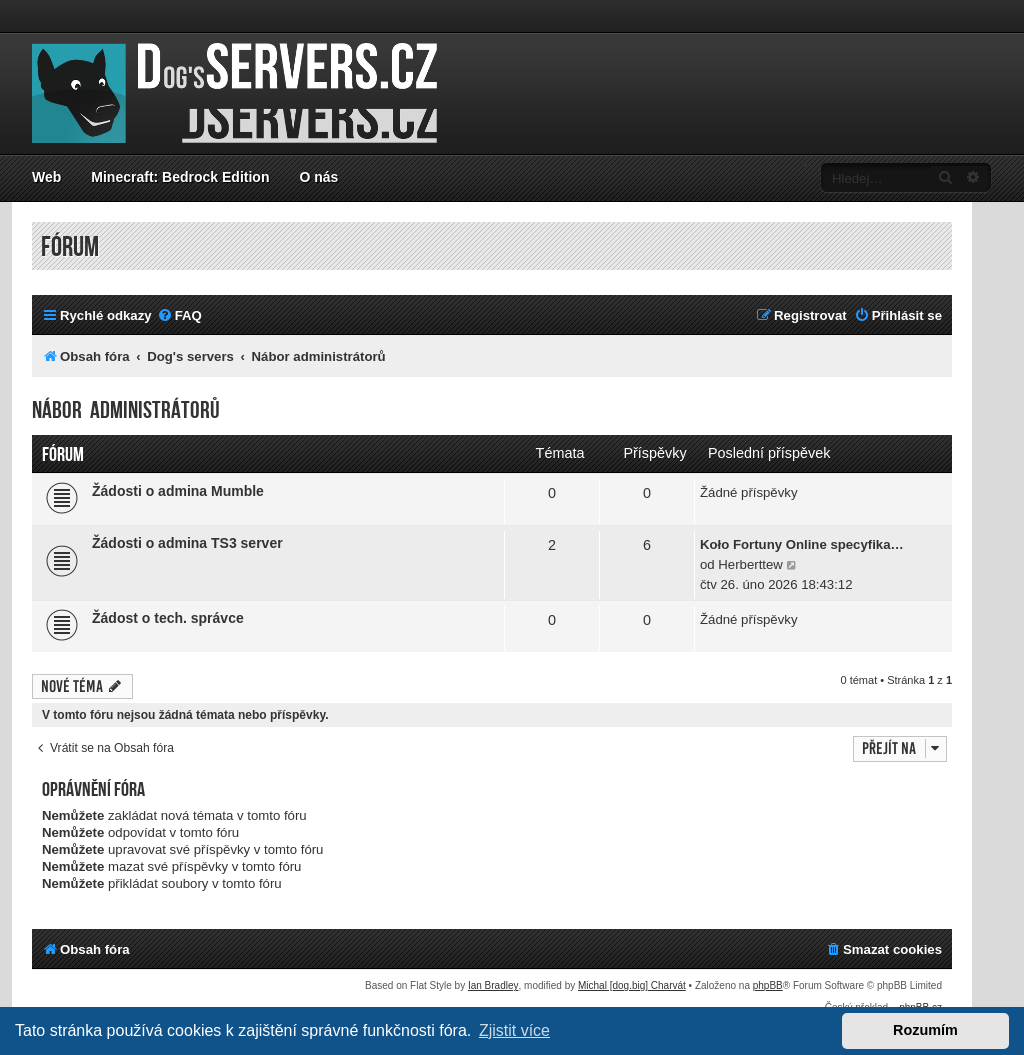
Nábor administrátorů (126, 410)
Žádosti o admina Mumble (178, 491)
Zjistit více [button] (514, 1030)
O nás (318, 177)
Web (46, 177)
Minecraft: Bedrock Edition (180, 177)
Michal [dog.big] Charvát (632, 985)
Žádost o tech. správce (168, 618)
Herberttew (750, 564)
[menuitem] (179, 315)
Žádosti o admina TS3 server (187, 543)
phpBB (768, 985)
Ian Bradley (493, 985)
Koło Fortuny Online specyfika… (802, 544)
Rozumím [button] (925, 1030)
